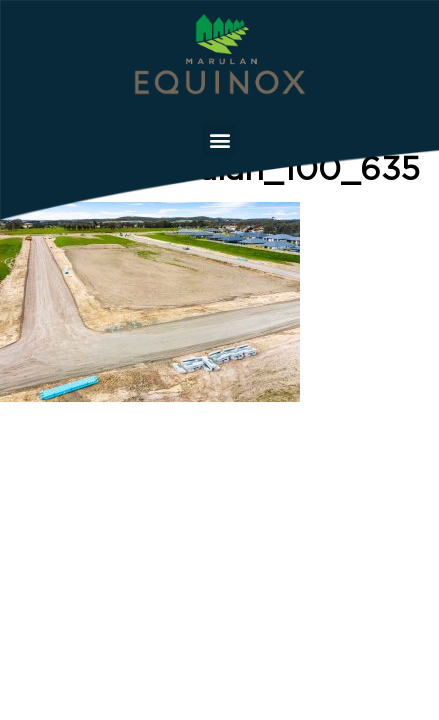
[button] (219, 139)
